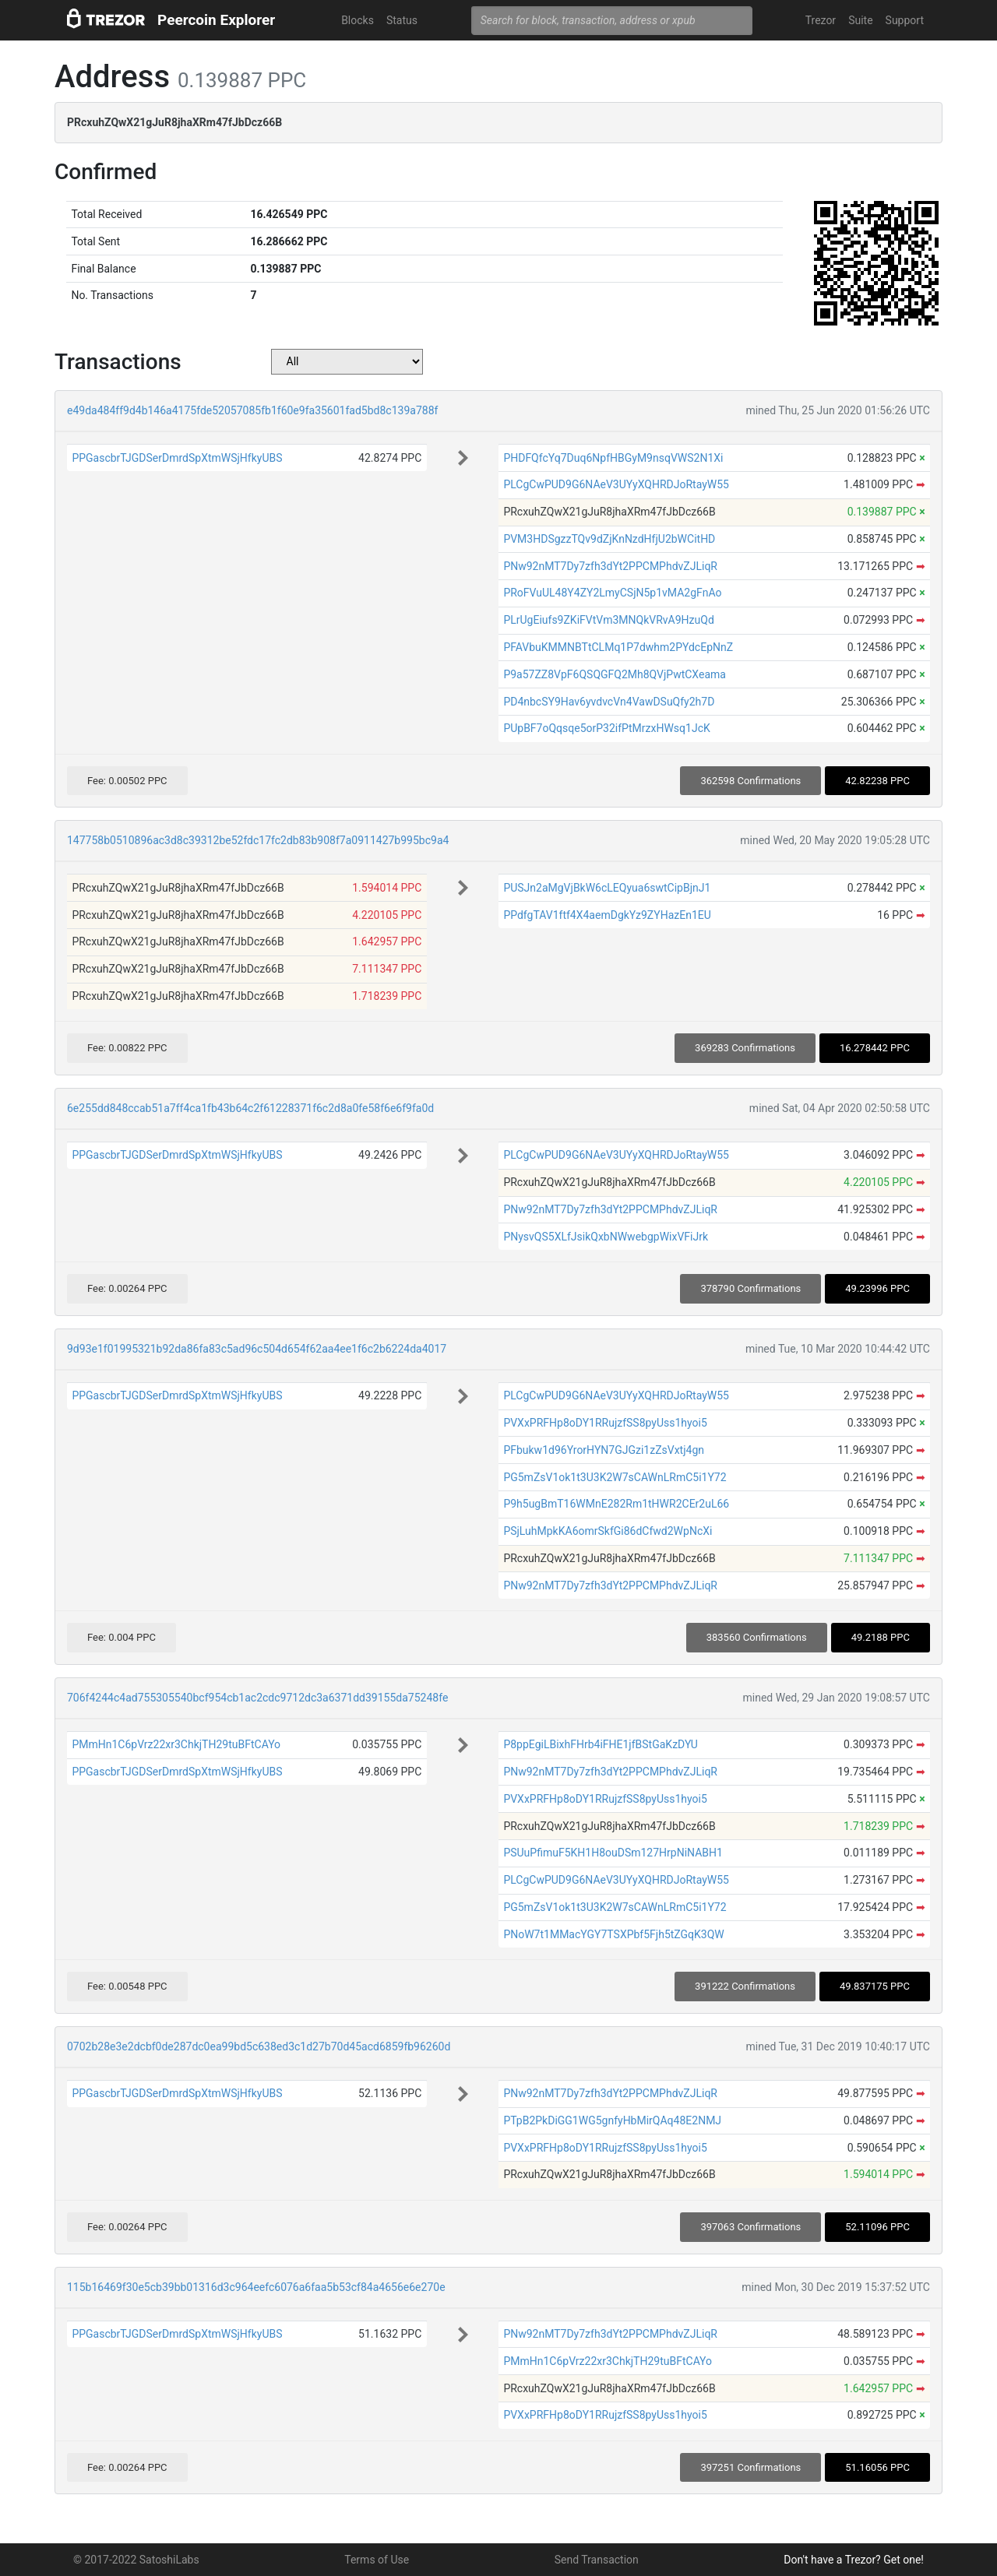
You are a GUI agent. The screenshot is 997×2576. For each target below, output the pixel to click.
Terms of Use (376, 2559)
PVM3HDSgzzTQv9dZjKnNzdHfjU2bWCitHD (609, 539)
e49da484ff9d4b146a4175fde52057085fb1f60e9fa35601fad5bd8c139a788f (252, 410)
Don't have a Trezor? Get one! (854, 2559)
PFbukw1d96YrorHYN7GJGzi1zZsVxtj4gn (603, 1450)
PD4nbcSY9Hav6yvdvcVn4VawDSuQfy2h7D (608, 701)
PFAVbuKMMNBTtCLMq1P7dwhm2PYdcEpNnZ (618, 647)
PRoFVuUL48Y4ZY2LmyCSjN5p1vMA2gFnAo (612, 592)
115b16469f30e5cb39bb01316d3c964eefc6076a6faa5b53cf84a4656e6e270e (256, 2287)
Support (905, 20)
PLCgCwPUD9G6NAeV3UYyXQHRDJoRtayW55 (616, 484)
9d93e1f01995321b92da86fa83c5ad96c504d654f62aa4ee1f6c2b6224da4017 (256, 1349)
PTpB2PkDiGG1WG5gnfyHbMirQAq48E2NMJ (612, 2120)
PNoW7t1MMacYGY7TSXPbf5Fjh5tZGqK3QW (613, 1934)
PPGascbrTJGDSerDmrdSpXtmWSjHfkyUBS (177, 458)
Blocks (357, 20)
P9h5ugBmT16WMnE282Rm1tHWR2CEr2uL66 (616, 1503)
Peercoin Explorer (216, 20)
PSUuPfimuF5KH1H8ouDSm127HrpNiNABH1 (613, 1852)
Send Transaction (597, 2559)
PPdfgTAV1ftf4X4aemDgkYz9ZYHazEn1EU (606, 915)
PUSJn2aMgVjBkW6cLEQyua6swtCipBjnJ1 (606, 888)
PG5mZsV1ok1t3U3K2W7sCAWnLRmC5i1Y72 (614, 1477)
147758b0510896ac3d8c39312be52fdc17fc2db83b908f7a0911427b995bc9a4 (258, 840)
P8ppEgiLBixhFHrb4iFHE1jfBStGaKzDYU (600, 1744)
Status (401, 20)
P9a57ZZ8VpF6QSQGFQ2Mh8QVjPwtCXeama (614, 674)
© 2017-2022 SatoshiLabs (136, 2559)
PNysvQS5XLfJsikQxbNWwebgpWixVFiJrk (605, 1236)
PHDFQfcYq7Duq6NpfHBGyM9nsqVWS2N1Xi (613, 458)
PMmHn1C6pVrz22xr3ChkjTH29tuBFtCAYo (176, 1744)
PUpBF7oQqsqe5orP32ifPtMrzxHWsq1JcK (606, 728)
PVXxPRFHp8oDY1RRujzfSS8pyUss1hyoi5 (604, 1422)
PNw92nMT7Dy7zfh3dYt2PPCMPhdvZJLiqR (610, 566)
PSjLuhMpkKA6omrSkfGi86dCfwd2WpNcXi (607, 1531)
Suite (860, 20)
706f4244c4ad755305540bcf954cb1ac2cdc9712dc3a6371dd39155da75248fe (257, 1697)
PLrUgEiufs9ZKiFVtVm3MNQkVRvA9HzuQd (608, 620)
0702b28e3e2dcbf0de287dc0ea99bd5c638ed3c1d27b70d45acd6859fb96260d (258, 2046)
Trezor (820, 20)
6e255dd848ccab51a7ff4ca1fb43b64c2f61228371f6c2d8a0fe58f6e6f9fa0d (250, 1108)
